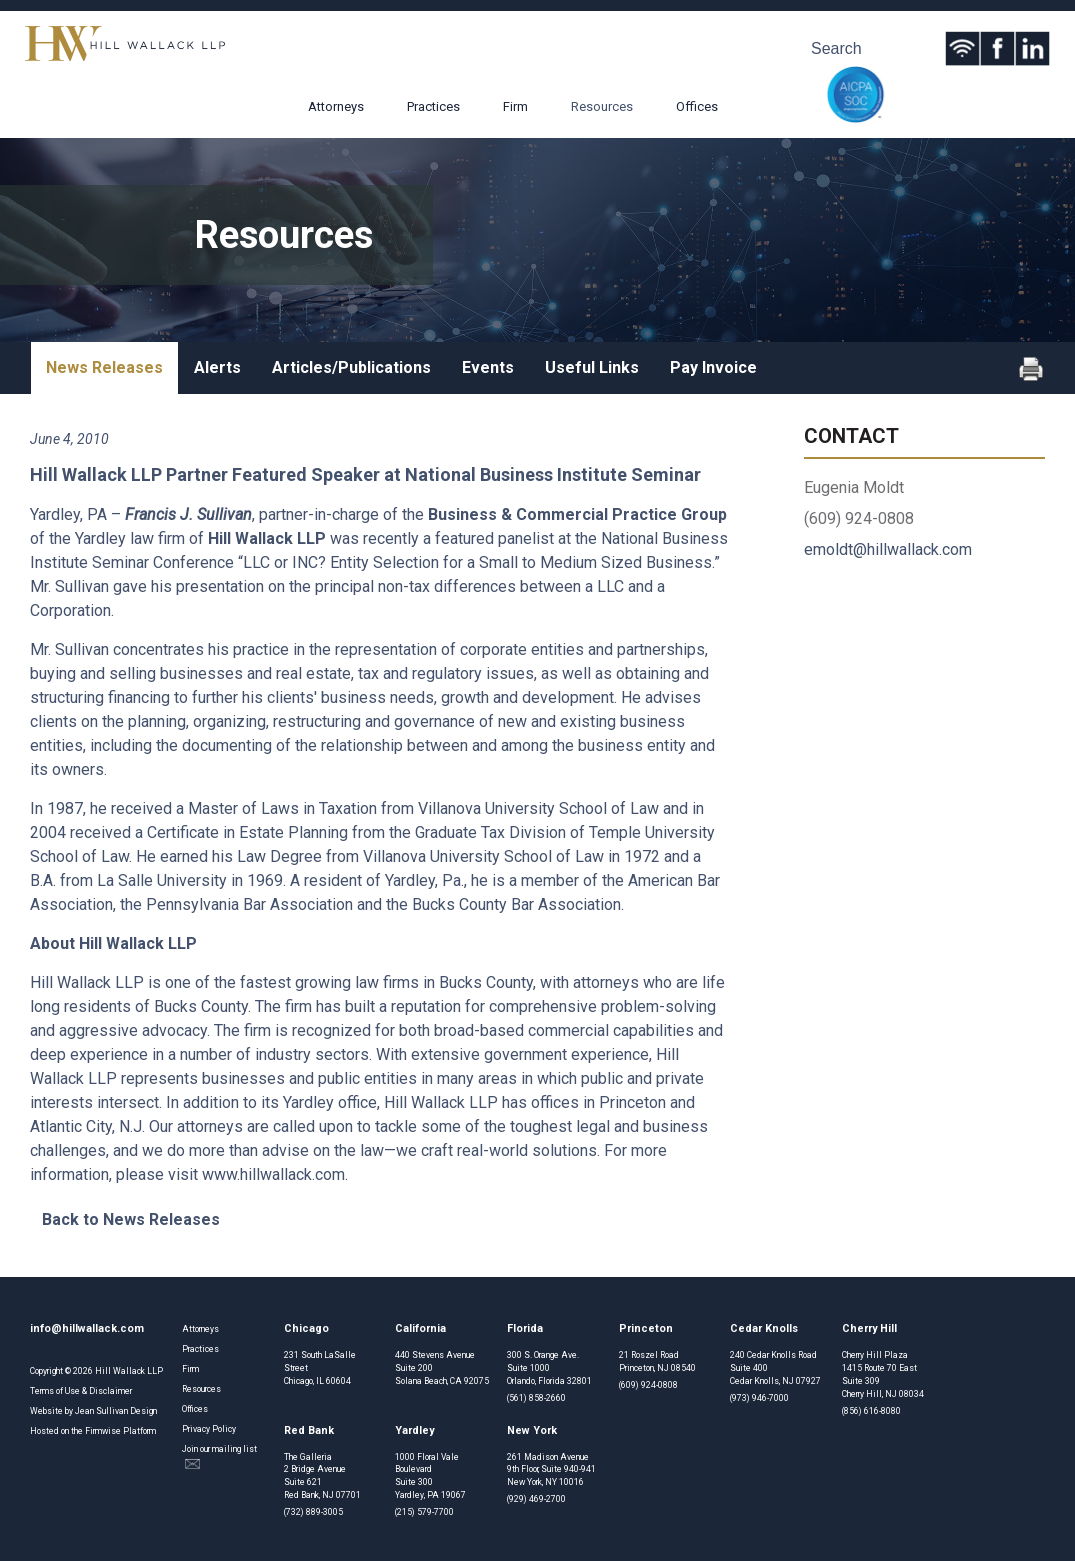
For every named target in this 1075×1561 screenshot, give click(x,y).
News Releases (104, 367)
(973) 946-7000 (759, 1398)
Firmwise (103, 1431)
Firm (515, 106)
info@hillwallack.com (87, 1328)
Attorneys (336, 106)
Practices (433, 106)
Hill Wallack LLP (129, 1371)
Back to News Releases (131, 1219)
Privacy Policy (209, 1429)
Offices (697, 106)
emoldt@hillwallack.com (888, 549)
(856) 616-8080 (871, 1411)
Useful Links (592, 367)
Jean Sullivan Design (116, 1411)
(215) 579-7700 (424, 1512)
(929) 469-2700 (536, 1499)
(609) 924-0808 (648, 1385)
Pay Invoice (713, 367)
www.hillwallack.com (273, 1174)
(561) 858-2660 (536, 1398)
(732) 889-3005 (313, 1512)
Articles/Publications (351, 367)
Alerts (217, 367)
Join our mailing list (219, 1456)
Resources (602, 106)
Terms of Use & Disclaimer (81, 1391)
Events (488, 367)
